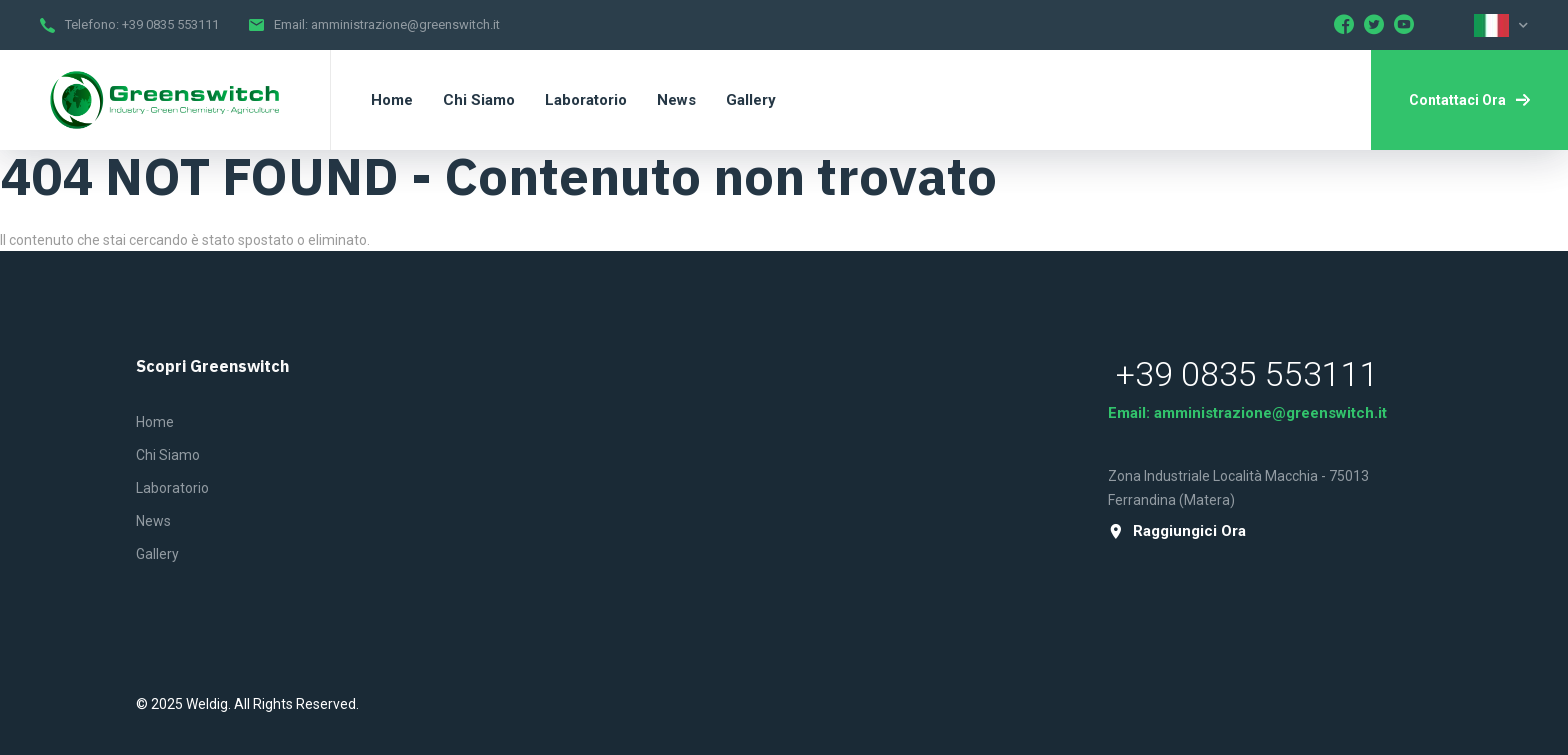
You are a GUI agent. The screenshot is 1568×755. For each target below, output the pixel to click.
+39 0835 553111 (170, 24)
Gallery (157, 554)
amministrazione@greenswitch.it (405, 24)
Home (155, 422)
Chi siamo (168, 455)
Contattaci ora (1469, 100)
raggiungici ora (1177, 531)
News (153, 521)
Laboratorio (172, 488)
